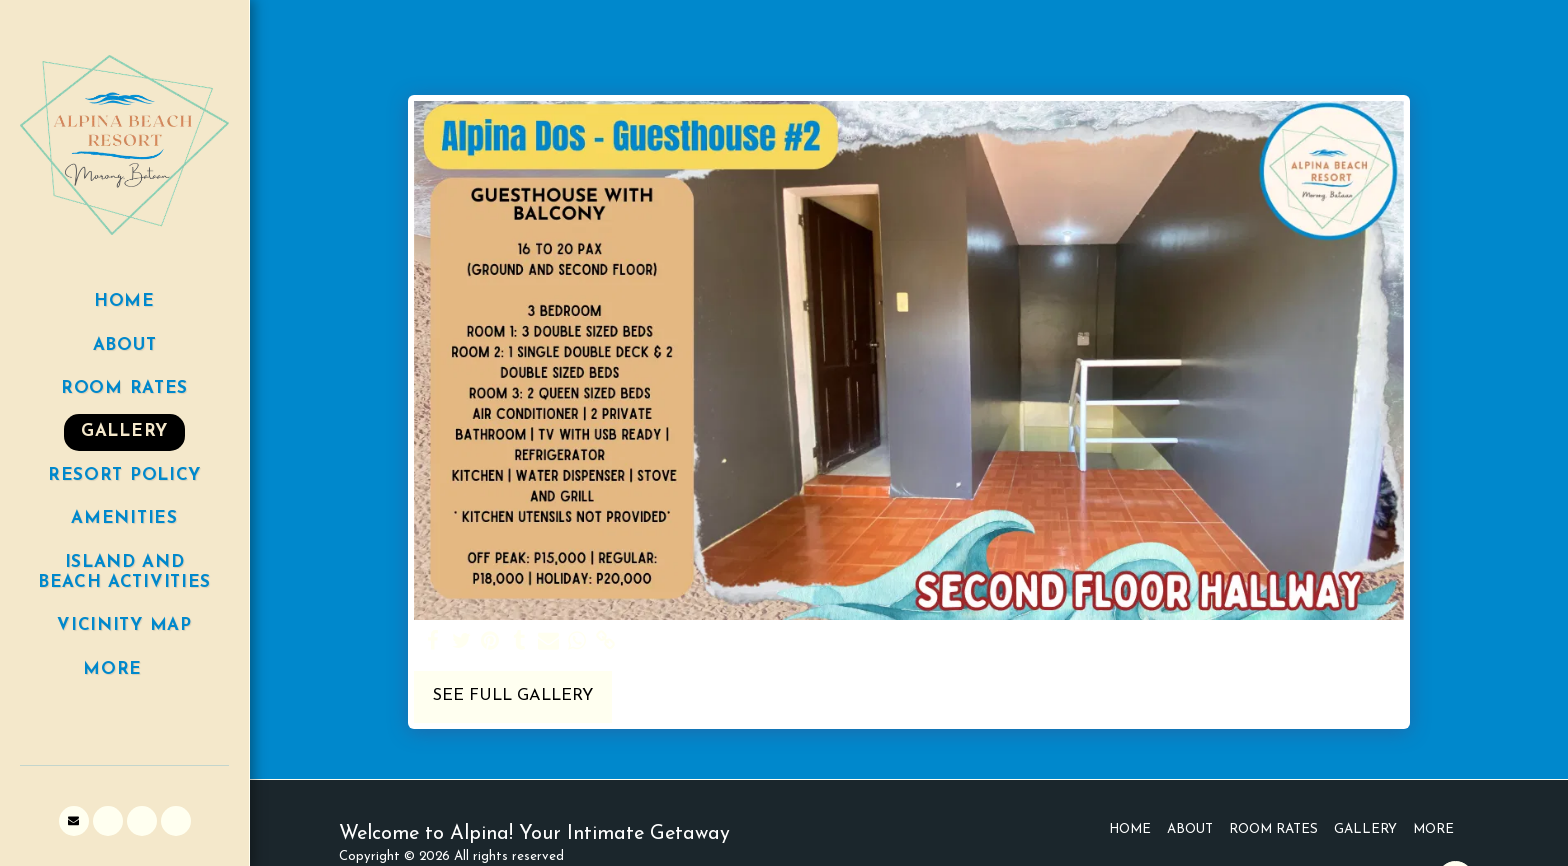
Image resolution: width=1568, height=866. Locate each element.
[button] (74, 821)
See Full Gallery (513, 696)
